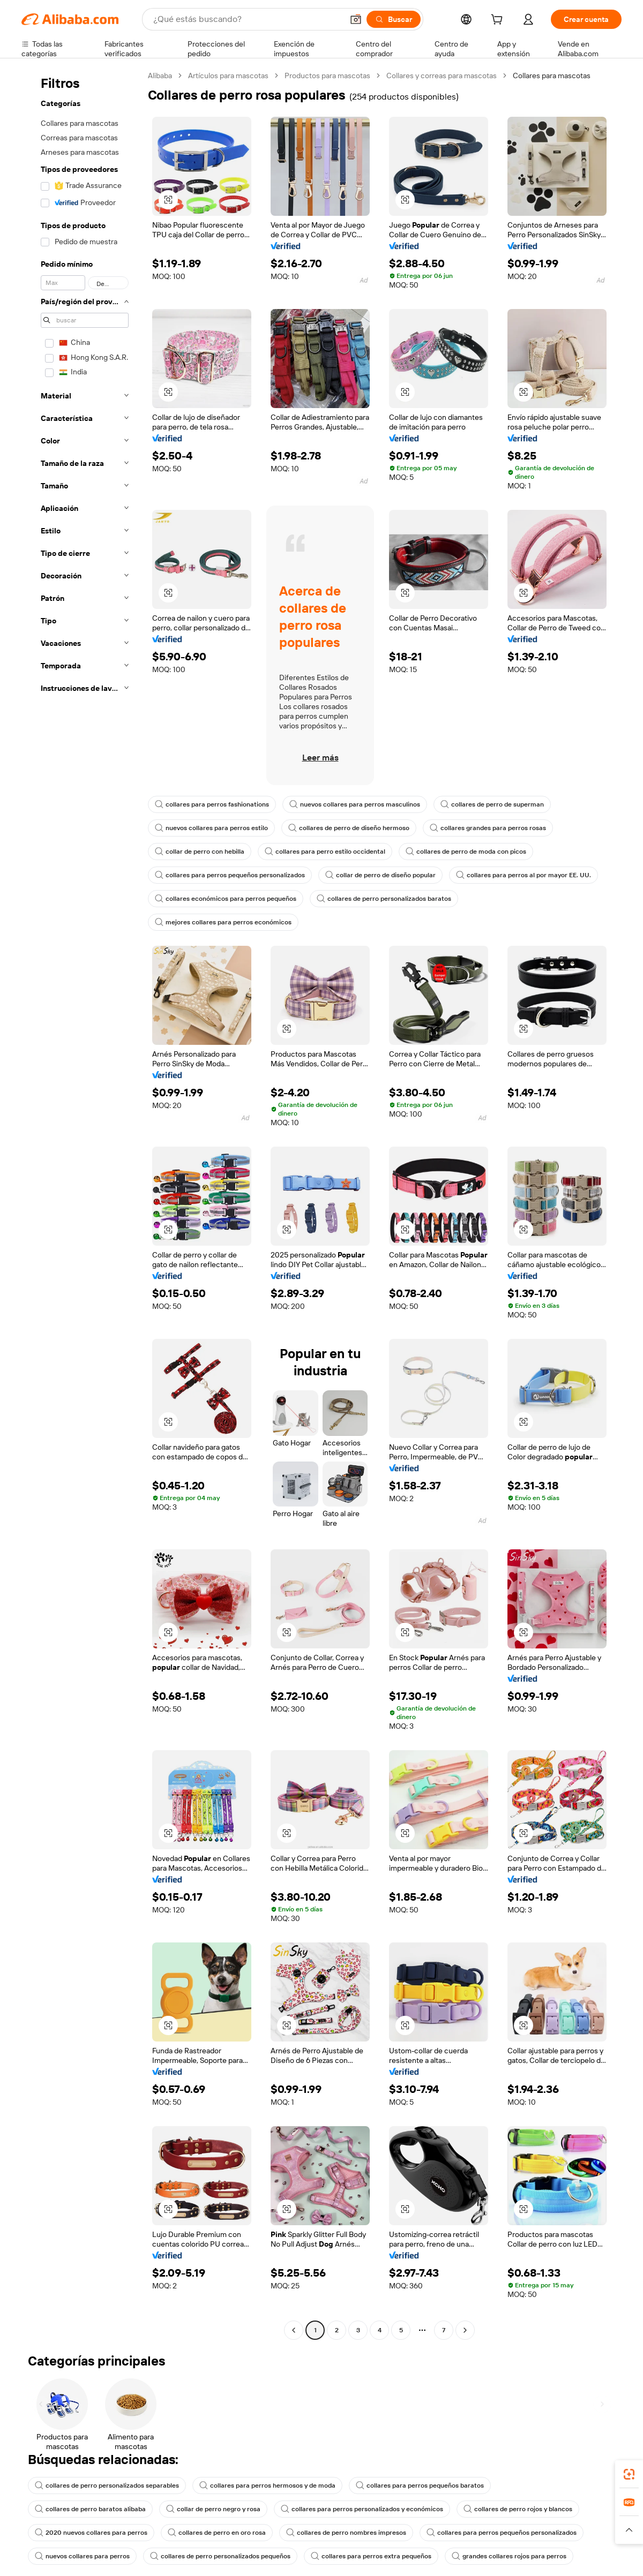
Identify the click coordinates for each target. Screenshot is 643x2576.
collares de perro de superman (492, 804)
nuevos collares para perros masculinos (354, 804)
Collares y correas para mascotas (441, 75)
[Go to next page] (465, 2330)
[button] (355, 19)
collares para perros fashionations (212, 804)
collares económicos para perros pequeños (225, 898)
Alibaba (160, 75)
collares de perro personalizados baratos (384, 898)
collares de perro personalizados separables (107, 2485)
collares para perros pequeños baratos (420, 2485)
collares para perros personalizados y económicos (362, 2509)
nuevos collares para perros (82, 2556)
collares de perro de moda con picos (466, 851)
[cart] (499, 21)
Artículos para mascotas (228, 75)
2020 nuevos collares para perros (91, 2532)
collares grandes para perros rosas (488, 828)
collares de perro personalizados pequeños (220, 2556)
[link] (629, 2474)
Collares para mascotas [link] (551, 75)
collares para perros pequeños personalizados (230, 875)
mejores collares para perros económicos (223, 922)
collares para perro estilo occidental (325, 851)
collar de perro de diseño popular (380, 875)
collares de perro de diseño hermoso (348, 828)
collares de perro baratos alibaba (90, 2509)
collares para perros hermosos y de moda (267, 2485)
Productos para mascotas (327, 75)
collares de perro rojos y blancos (517, 2509)
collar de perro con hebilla (199, 851)
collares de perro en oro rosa (217, 2532)
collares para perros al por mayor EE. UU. (523, 875)
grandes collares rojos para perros (509, 2556)
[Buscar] (394, 19)
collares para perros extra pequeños (371, 2556)
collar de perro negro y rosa (213, 2509)
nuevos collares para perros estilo (211, 828)
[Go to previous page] (293, 2330)
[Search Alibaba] (247, 19)
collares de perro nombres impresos (346, 2532)
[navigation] (81, 1204)
